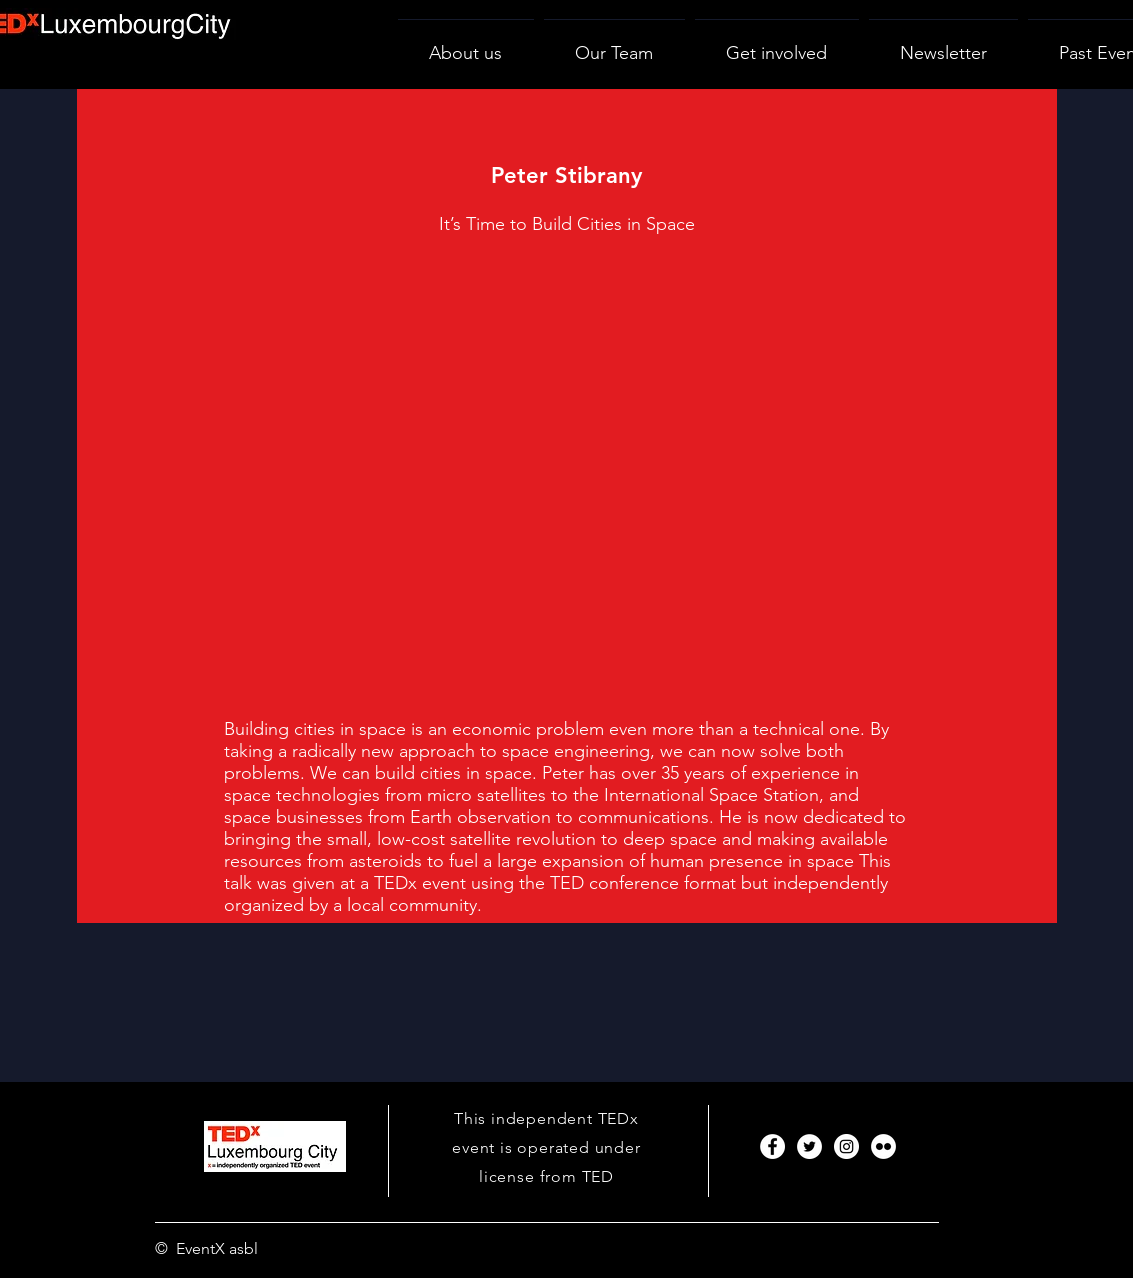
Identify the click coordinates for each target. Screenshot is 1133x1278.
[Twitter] (809, 1146)
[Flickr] (883, 1146)
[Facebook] (772, 1146)
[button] (777, 44)
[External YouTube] (566, 485)
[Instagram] (846, 1146)
